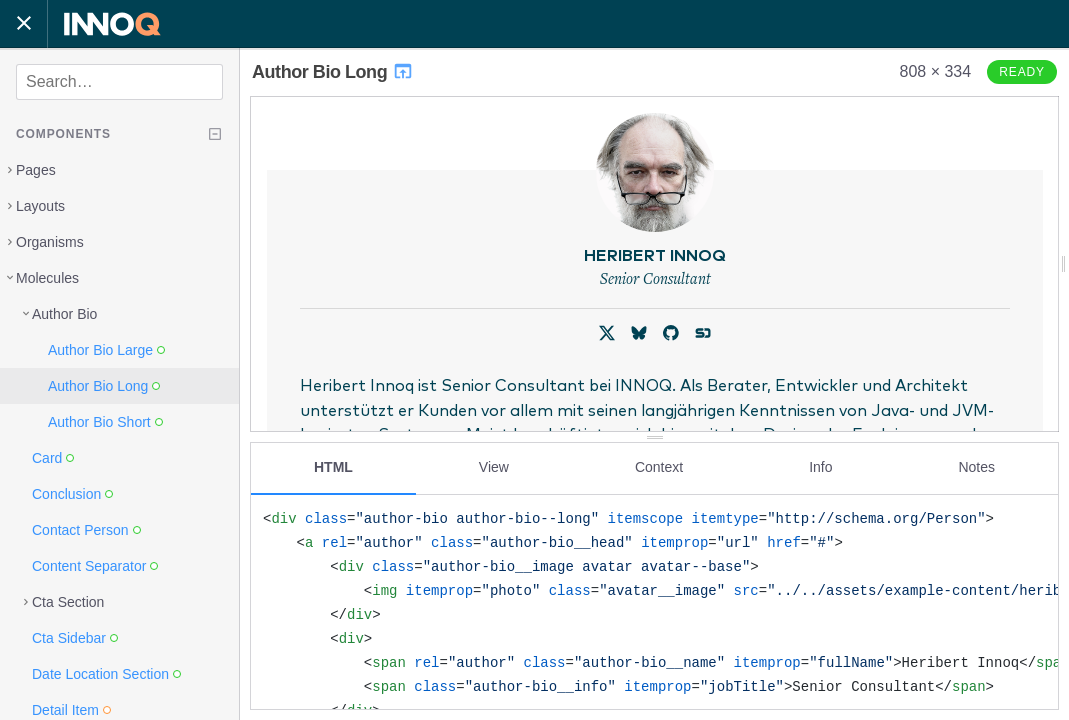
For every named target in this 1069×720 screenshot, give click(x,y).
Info (820, 467)
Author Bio (64, 314)
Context (659, 467)
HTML (333, 467)
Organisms (50, 242)
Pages (36, 170)
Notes (976, 467)
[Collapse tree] (215, 134)
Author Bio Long (333, 72)
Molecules (47, 278)
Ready (1022, 72)
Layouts (40, 206)
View (494, 467)
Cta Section (68, 602)
